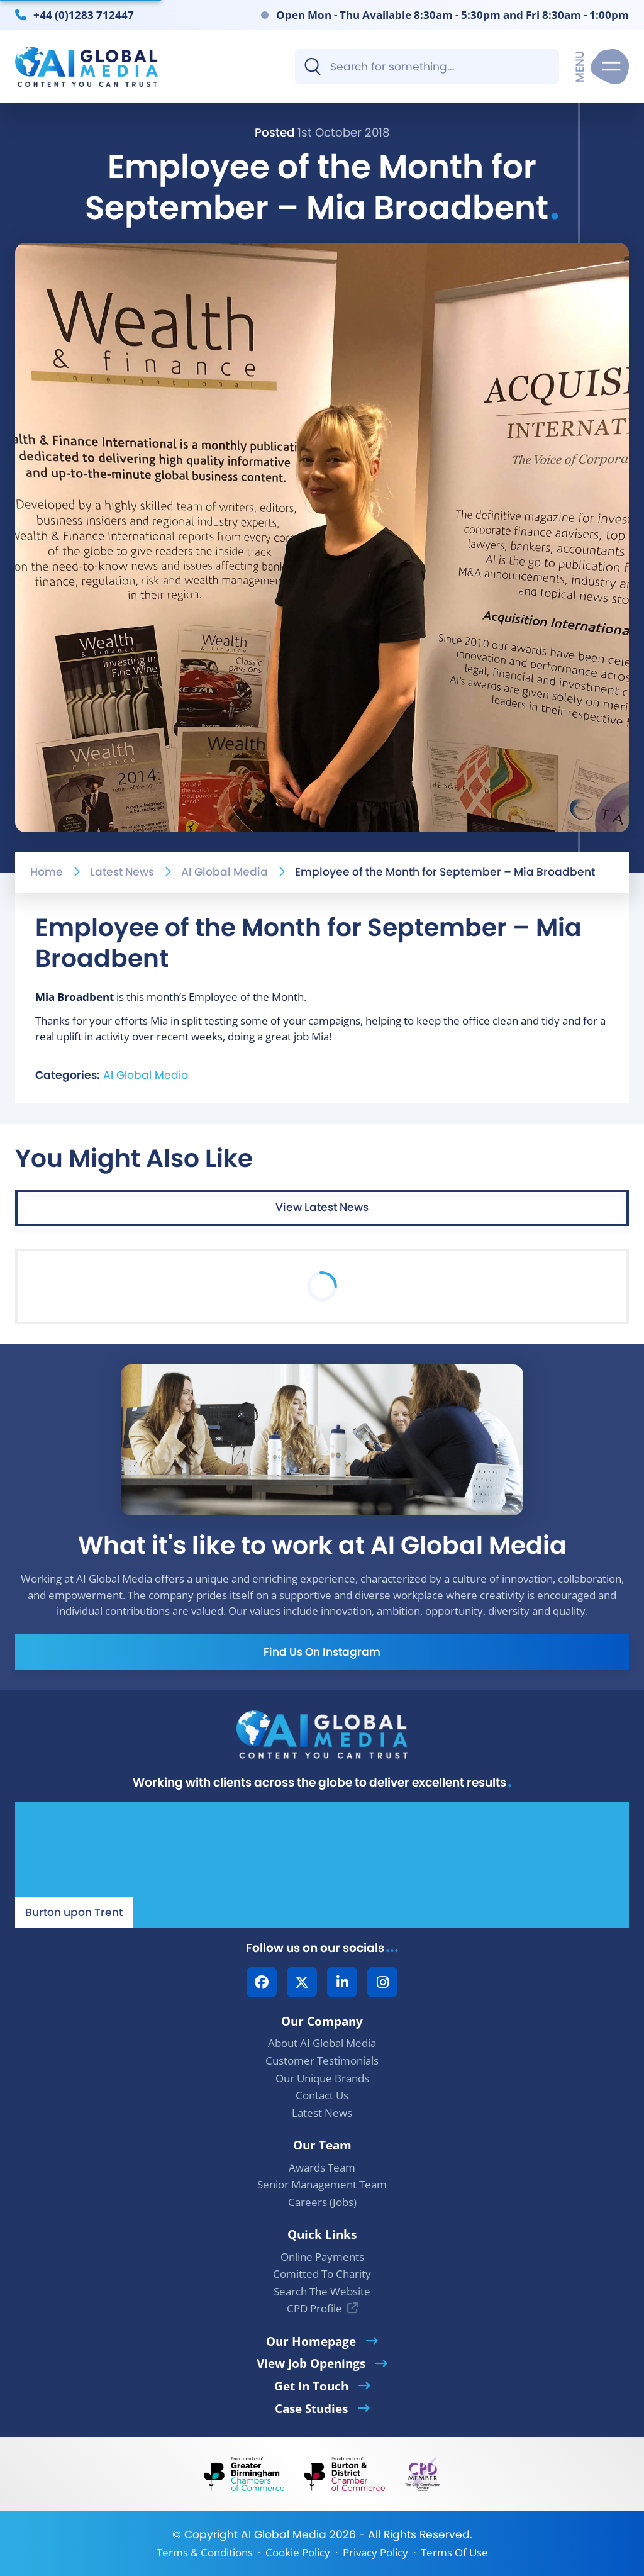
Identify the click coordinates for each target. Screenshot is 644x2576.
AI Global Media (224, 871)
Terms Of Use (454, 2552)
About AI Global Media (322, 2043)
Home (46, 871)
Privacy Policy (375, 2552)
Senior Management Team (322, 2184)
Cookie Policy (297, 2552)
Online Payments (322, 2257)
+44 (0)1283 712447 (83, 14)
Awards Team (322, 2167)
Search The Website (322, 2291)
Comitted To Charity (322, 2274)
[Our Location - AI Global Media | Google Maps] (322, 1865)
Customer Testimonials (322, 2060)
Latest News (122, 871)
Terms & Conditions (205, 2552)
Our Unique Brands (322, 2078)
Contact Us (322, 2095)
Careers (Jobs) (322, 2202)
